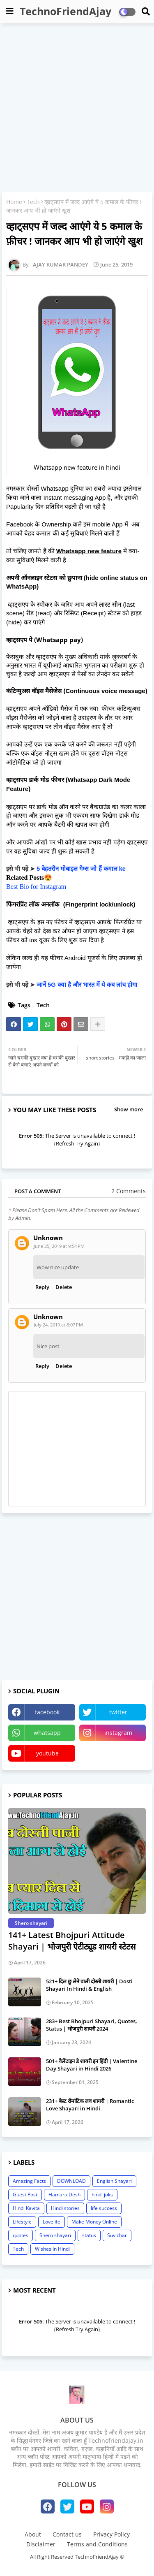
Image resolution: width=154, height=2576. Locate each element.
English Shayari (114, 2180)
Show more (128, 1109)
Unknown (48, 1238)
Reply (42, 1287)
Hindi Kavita (26, 2208)
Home (14, 202)
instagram (118, 1733)
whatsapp (47, 1733)
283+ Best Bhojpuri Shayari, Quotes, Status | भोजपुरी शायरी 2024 (91, 2024)
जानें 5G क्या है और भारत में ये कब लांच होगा (87, 984)
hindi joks (102, 2194)
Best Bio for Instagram (36, 886)
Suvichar (117, 2235)
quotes (20, 2235)
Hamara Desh (64, 2194)
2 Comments (128, 1191)
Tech (33, 202)
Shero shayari (55, 2235)
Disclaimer (40, 2544)
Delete (63, 1287)
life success (104, 2208)
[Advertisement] (77, 108)
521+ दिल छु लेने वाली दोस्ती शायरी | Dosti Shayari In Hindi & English (89, 1985)
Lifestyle (22, 2221)
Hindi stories (65, 2208)
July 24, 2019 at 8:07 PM (58, 1325)
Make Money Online (94, 2221)
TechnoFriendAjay (65, 11)
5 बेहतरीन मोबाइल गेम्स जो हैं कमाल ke (81, 868)
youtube (47, 1753)
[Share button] (97, 1024)
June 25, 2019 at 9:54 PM (59, 1246)
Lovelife (51, 2221)
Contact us (67, 2534)
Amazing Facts (29, 2180)
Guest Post (25, 2194)
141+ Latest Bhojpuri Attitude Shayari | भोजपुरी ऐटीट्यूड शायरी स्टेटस (72, 1940)
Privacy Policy (111, 2534)
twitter (118, 1712)
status (89, 2235)
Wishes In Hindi (52, 2248)
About (33, 2534)
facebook (47, 1712)
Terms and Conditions (97, 2544)
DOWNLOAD (71, 2180)
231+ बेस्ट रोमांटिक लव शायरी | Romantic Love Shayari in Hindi (90, 2104)
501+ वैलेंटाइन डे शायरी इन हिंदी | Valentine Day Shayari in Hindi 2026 (91, 2064)
